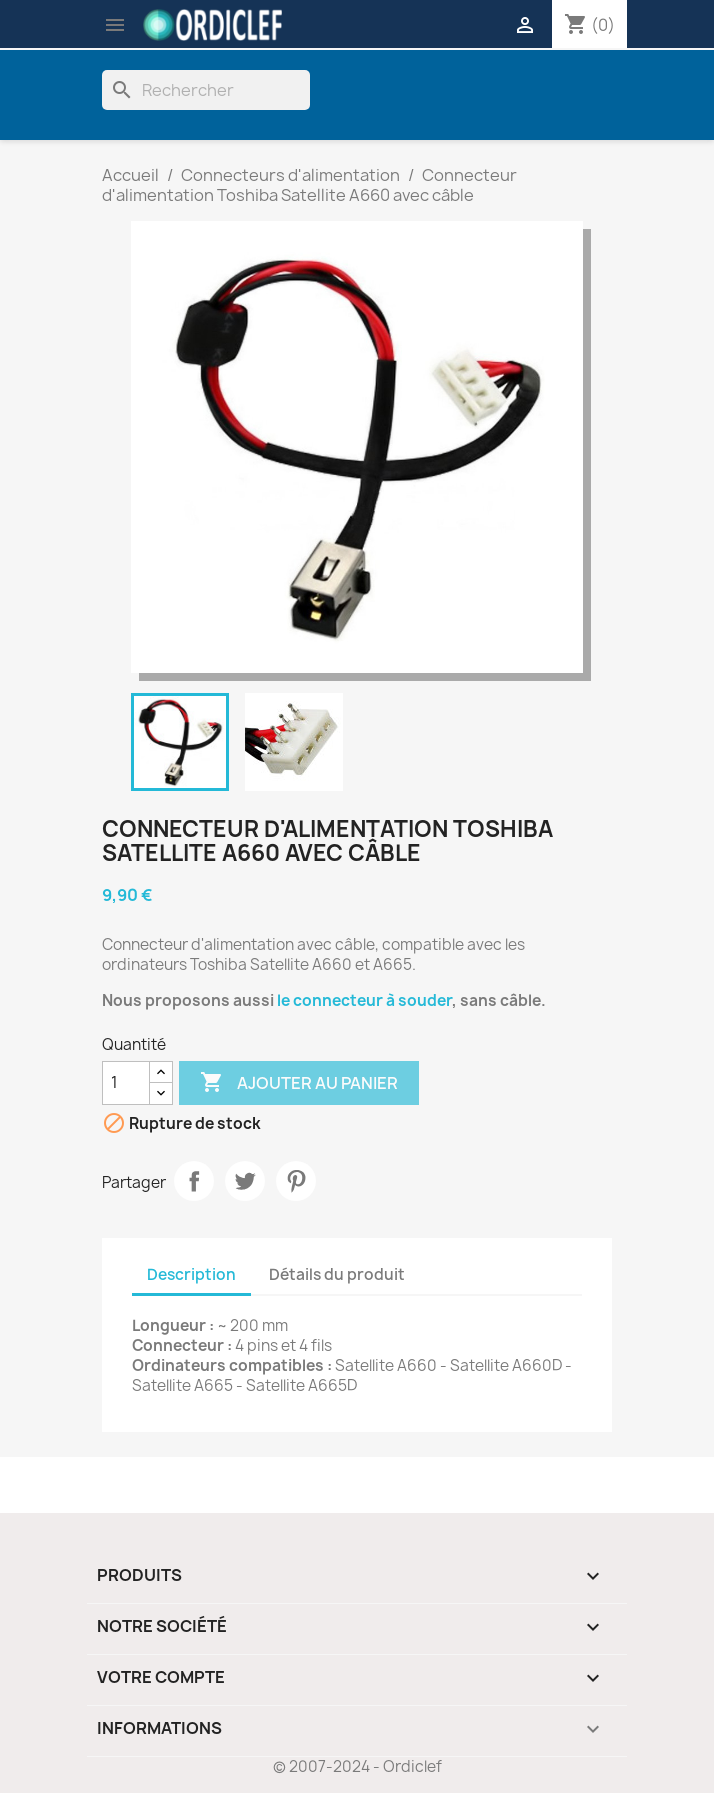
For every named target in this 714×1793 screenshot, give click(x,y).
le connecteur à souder (364, 1000)
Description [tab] (191, 1274)
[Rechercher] (206, 90)
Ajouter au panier (299, 1083)
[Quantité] (126, 1083)
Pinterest (296, 1181)
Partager (194, 1181)
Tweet (245, 1181)
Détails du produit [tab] (337, 1274)
